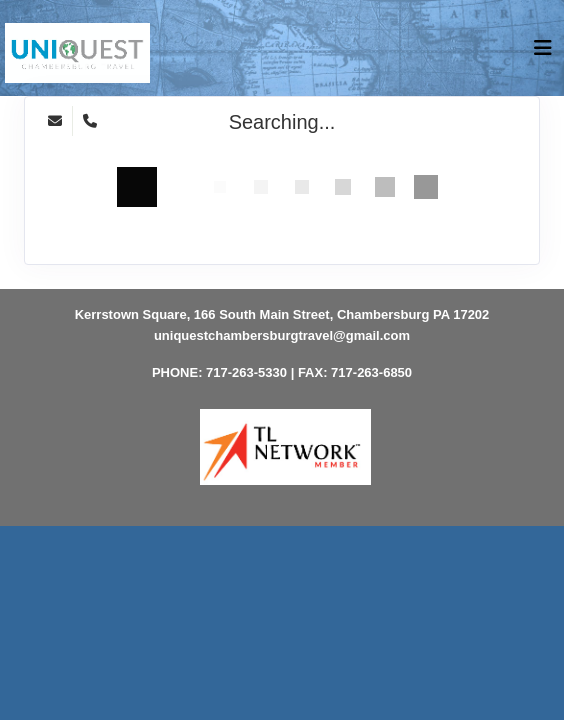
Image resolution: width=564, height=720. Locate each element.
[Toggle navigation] (543, 53)
